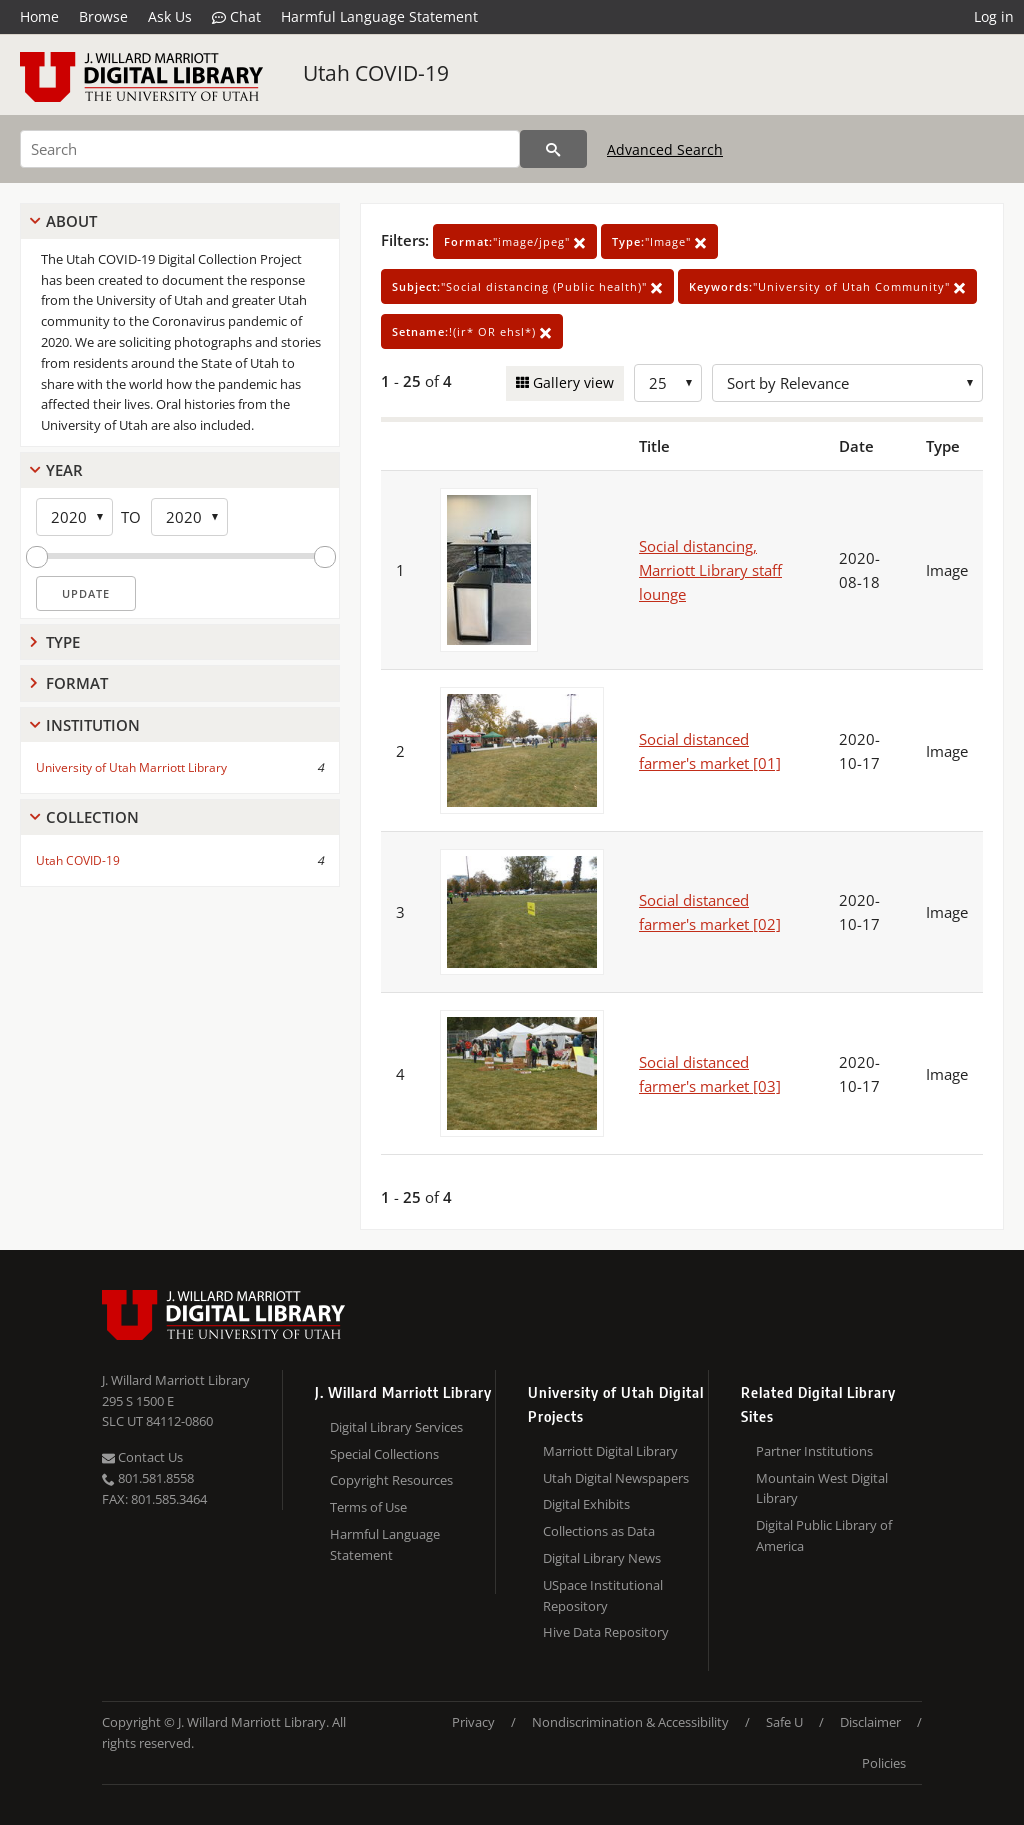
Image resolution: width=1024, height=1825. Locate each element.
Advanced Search (665, 149)
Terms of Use (368, 1507)
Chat (236, 17)
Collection (92, 817)
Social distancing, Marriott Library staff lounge (710, 570)
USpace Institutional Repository (603, 1595)
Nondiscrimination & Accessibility (630, 1722)
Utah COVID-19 (376, 73)
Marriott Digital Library (610, 1451)
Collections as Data (599, 1531)
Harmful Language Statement (379, 16)
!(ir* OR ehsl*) (472, 331)
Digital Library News (602, 1558)
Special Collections (384, 1454)
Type (63, 642)
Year (64, 470)
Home (39, 16)
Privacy (473, 1722)
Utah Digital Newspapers (616, 1478)
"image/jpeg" (515, 241)
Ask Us (170, 16)
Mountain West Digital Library (822, 1488)
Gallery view (571, 382)
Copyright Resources (391, 1480)
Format (77, 683)
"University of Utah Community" (827, 286)
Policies (884, 1763)
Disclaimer (870, 1722)
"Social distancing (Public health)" (527, 286)
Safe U (784, 1722)
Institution (93, 725)
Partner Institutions (814, 1451)
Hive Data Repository (606, 1632)
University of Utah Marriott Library (131, 767)
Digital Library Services (396, 1427)
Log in (994, 16)
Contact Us (142, 1457)
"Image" (659, 241)
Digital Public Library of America (824, 1535)
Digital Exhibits (586, 1504)
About (71, 221)
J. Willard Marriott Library (176, 1380)
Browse (103, 16)
